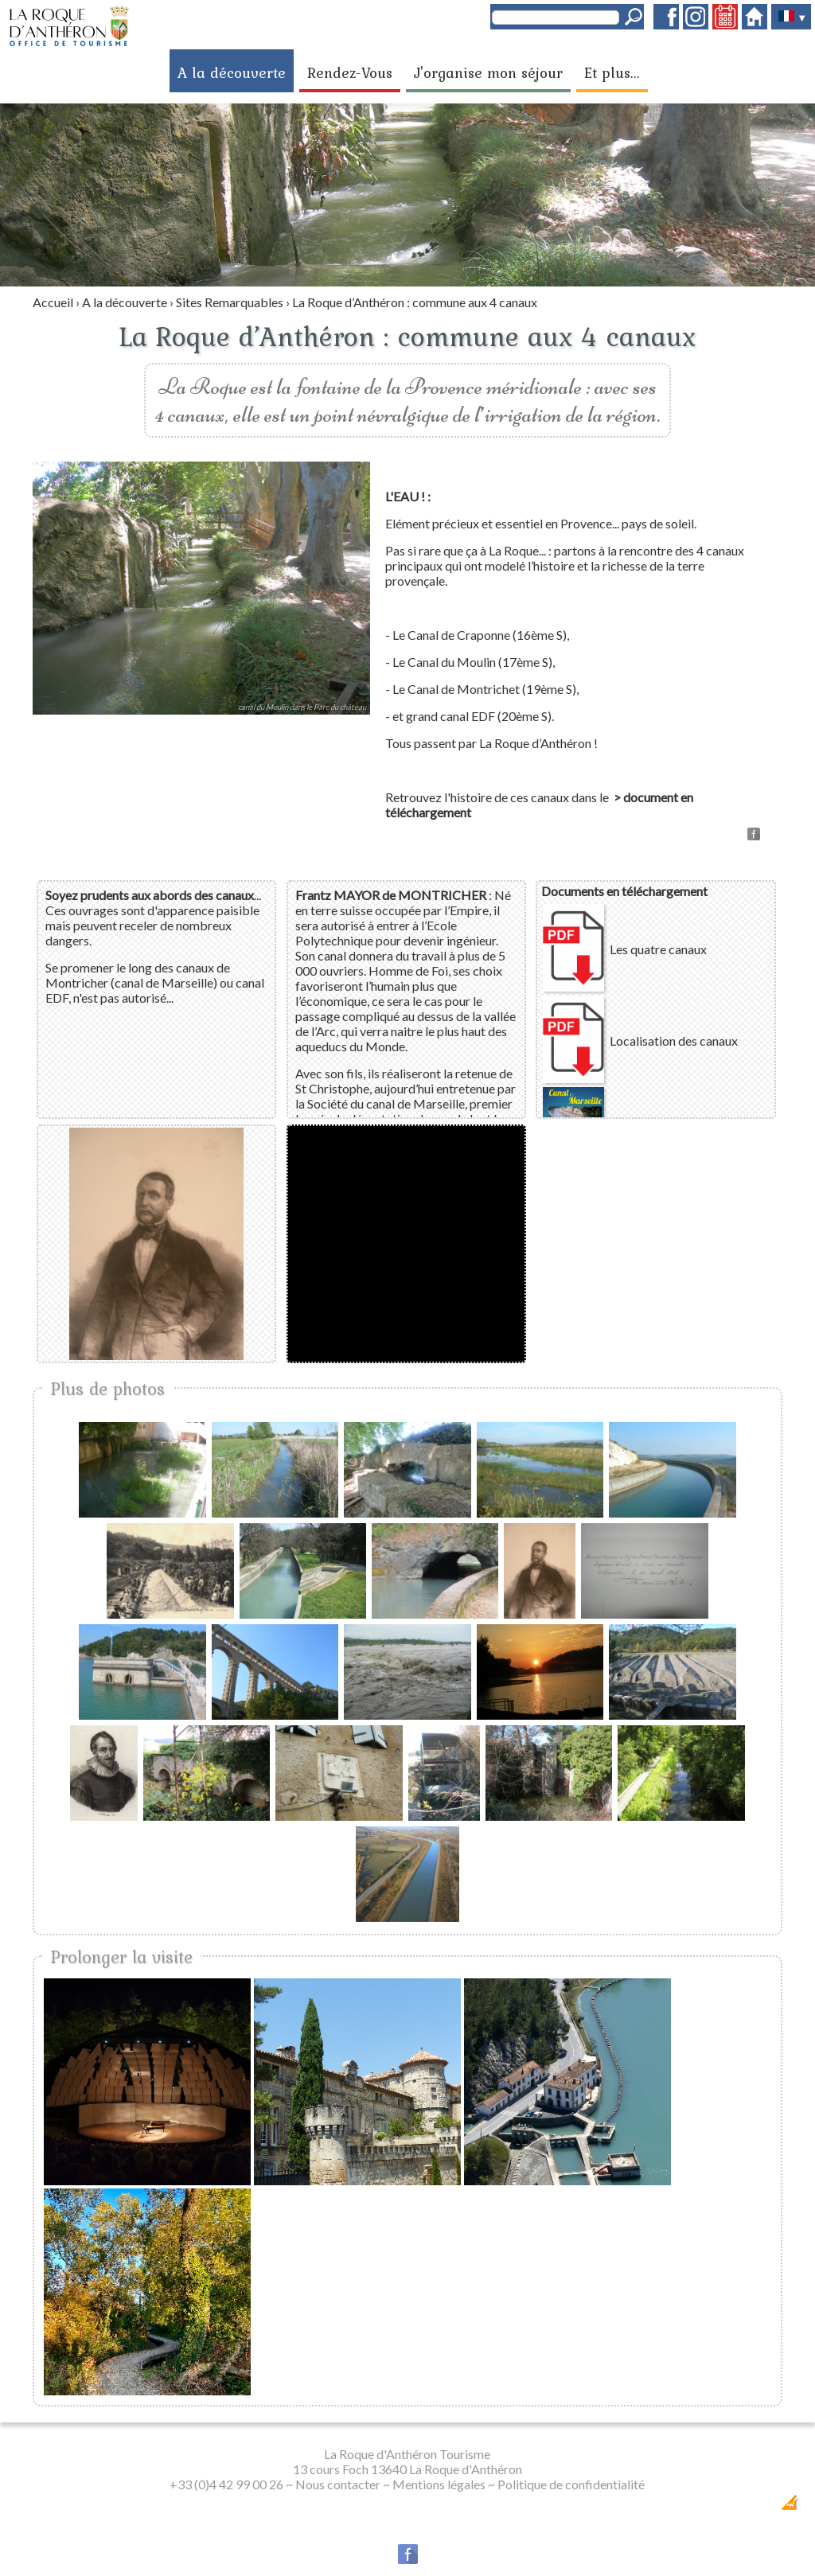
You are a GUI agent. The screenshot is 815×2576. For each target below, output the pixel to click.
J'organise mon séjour (488, 72)
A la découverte (231, 72)
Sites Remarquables (229, 302)
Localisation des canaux (674, 1040)
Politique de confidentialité (571, 2484)
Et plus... (612, 72)
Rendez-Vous (349, 72)
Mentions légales (438, 2484)
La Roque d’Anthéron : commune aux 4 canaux (414, 302)
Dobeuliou (698, 2507)
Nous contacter (337, 2484)
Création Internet (758, 2507)
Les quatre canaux (658, 949)
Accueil (53, 302)
